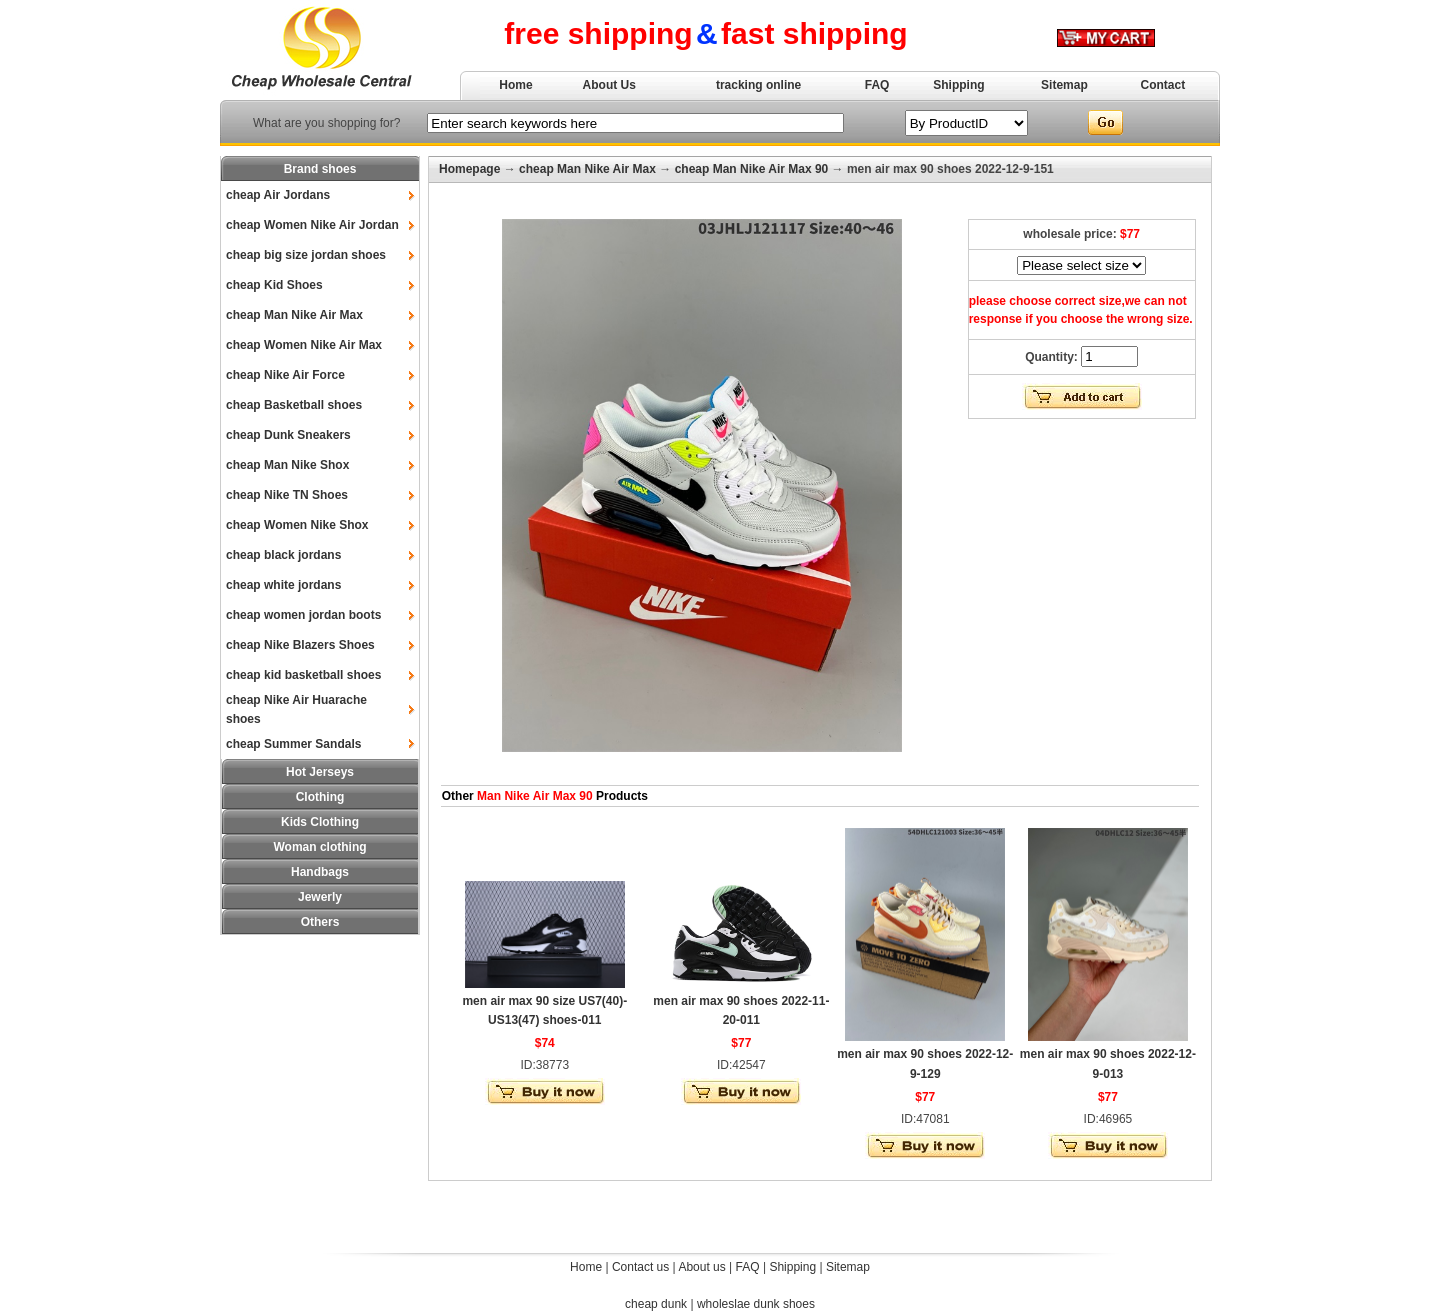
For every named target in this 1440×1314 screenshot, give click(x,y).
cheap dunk (656, 1304)
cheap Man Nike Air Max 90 (752, 169)
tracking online (758, 85)
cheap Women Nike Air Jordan (312, 225)
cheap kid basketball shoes (303, 675)
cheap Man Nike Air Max (294, 315)
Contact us (640, 1267)
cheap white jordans (283, 585)
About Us (609, 85)
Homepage (469, 169)
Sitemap (1064, 85)
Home (515, 85)
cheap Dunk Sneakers (288, 435)
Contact (1163, 85)
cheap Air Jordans (278, 195)
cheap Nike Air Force (285, 375)
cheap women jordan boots (303, 615)
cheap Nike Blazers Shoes (300, 645)
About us (701, 1267)
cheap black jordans (283, 555)
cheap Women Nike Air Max (304, 345)
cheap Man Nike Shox (287, 465)
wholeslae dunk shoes (756, 1304)
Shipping (958, 85)
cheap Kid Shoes (274, 285)
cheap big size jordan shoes (306, 255)
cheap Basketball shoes (294, 405)
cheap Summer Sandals (293, 744)
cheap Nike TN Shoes (287, 495)
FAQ (877, 85)
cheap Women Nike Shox (297, 525)
